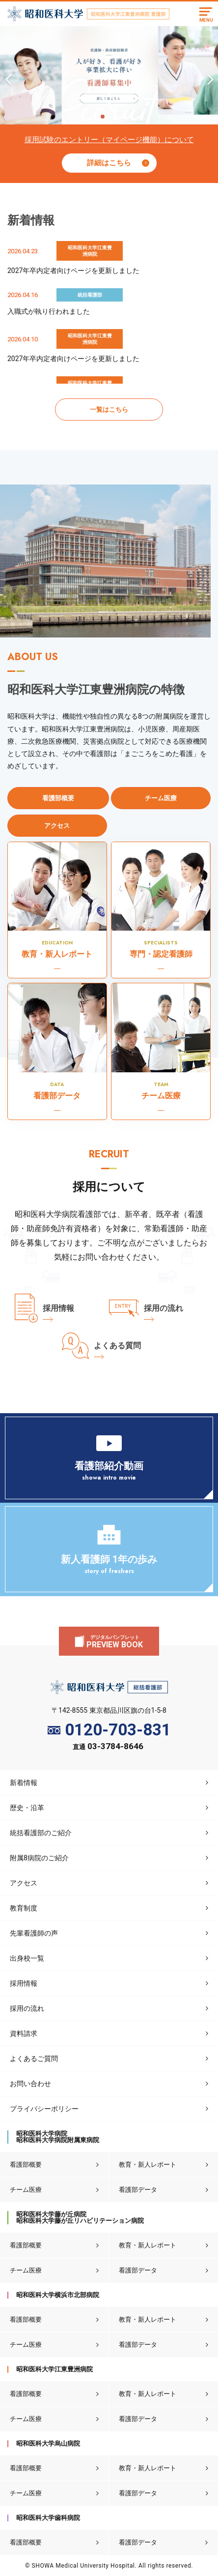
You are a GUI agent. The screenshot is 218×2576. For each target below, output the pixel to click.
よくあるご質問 (34, 2058)
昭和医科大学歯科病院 (48, 2517)
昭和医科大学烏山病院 (48, 2443)
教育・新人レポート (147, 2164)
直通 (108, 1747)
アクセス (23, 1883)
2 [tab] (108, 117)
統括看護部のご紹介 (41, 1833)
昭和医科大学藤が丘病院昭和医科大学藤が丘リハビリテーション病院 (80, 2217)
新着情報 (23, 1783)
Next (209, 75)
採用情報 (58, 1308)
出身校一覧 (27, 1958)
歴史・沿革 (27, 1808)
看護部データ (138, 2189)
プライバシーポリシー (44, 2109)
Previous (7, 75)
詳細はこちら (109, 162)
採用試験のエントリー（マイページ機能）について (109, 139)
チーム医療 (26, 2189)
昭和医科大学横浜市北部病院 (57, 2295)
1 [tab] (102, 117)
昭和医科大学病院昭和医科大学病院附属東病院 (57, 2137)
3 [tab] (115, 117)
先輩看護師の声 (34, 1933)
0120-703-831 (109, 1730)
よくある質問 (117, 1345)
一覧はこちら (109, 409)
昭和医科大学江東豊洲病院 (54, 2369)
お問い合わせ (30, 2084)
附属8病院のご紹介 (39, 1858)
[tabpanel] (109, 75)
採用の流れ (163, 1308)
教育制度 (23, 1908)
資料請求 (23, 2033)
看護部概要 (26, 2164)
